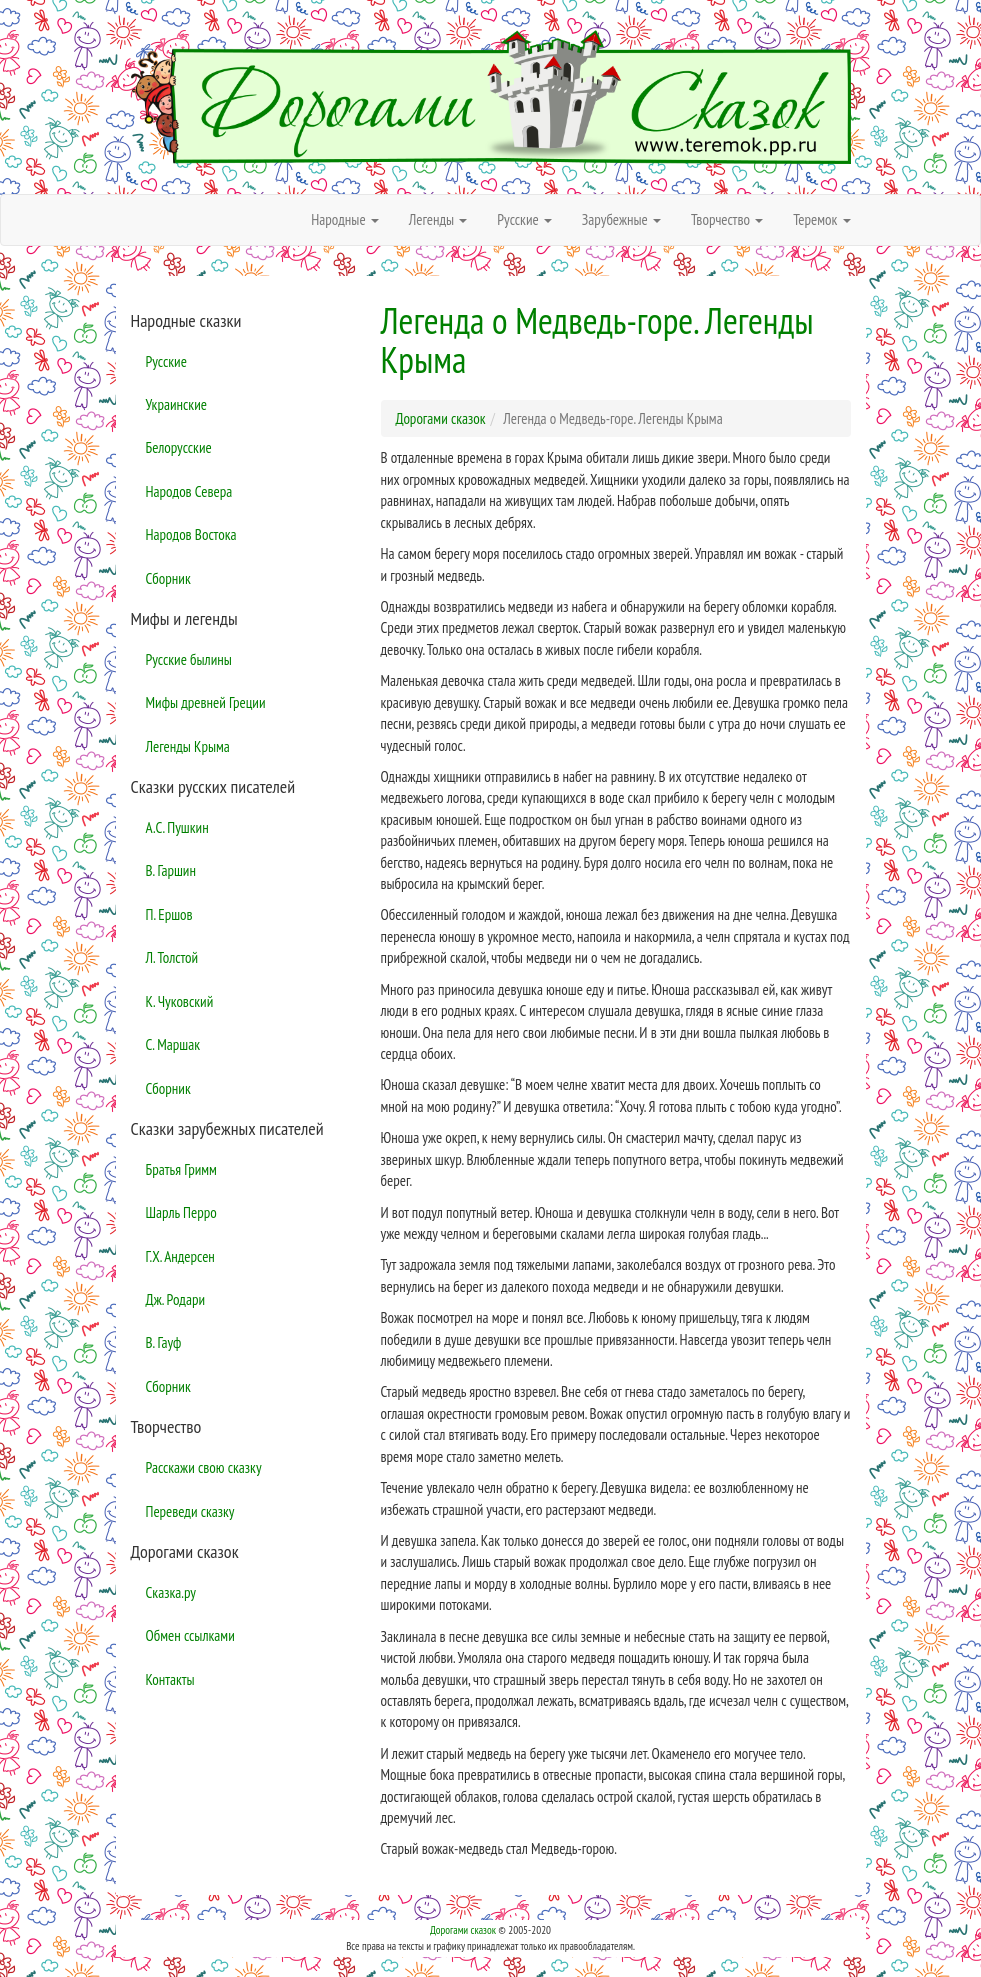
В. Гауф (164, 1342)
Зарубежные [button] (621, 219)
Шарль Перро (181, 1212)
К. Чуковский (180, 1001)
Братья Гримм (181, 1169)
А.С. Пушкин (177, 827)
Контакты (170, 1679)
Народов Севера (189, 491)
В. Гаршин (171, 870)
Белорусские (179, 447)
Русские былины (189, 659)
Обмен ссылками (190, 1635)
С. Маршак (173, 1044)
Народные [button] (345, 219)
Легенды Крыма (188, 746)
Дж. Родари (176, 1299)
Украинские (176, 404)
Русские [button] (524, 219)
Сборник (168, 578)
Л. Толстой (172, 957)
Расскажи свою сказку (204, 1467)
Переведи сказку (190, 1511)
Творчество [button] (727, 219)
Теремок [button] (821, 219)
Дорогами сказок (463, 1930)
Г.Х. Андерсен (180, 1256)
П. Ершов (169, 914)
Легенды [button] (438, 219)
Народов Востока (191, 534)
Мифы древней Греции (206, 702)
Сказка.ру (171, 1592)
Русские (166, 361)
